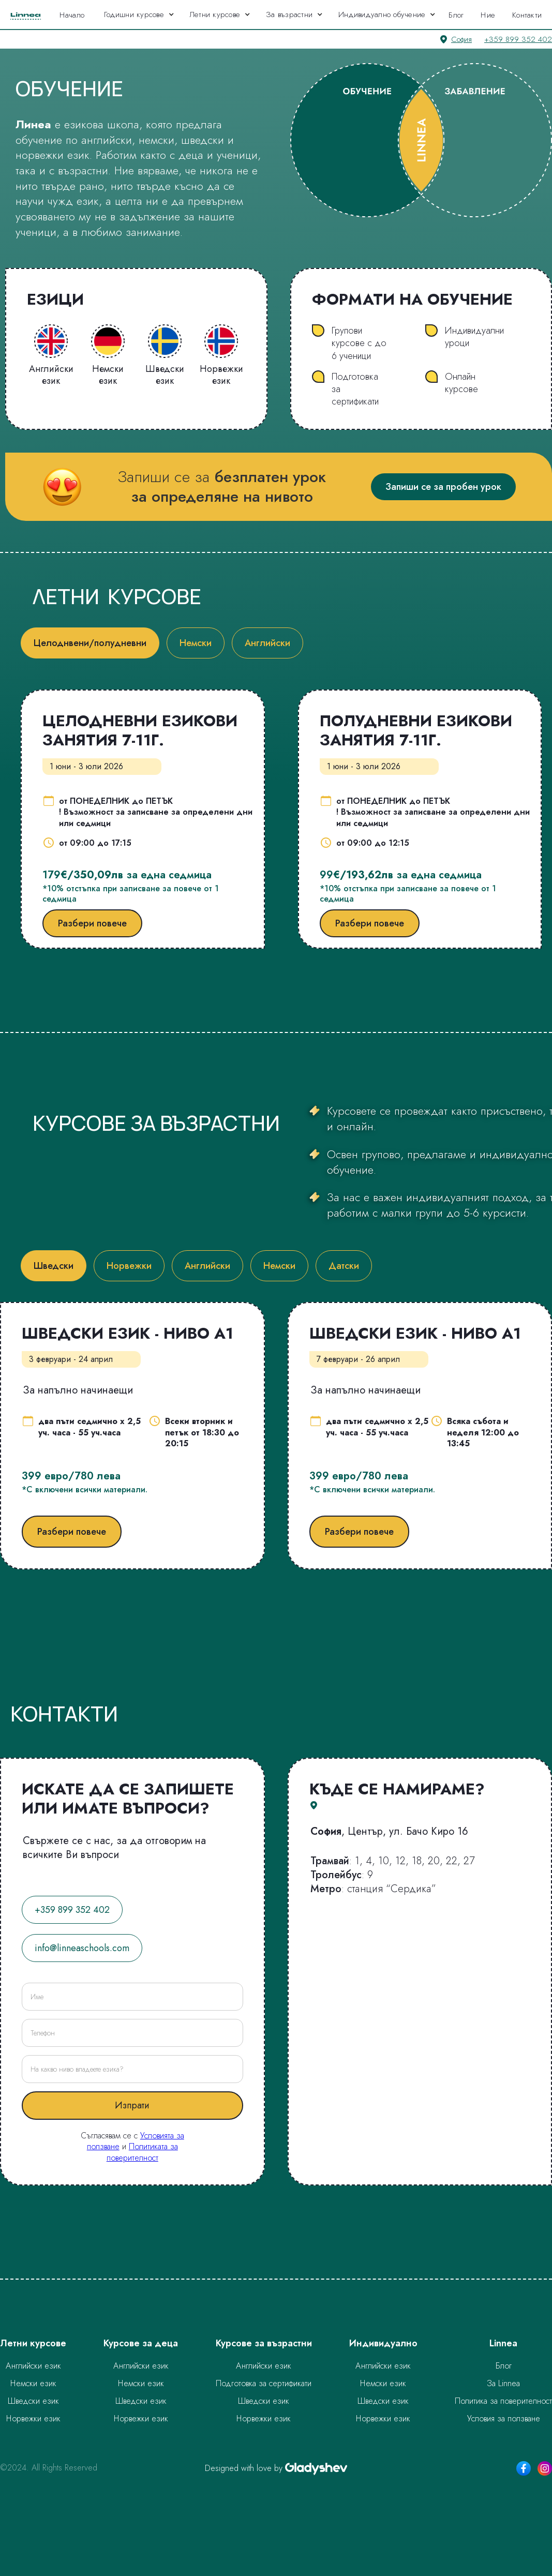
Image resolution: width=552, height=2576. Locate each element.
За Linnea (503, 2383)
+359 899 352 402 (518, 39)
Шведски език (33, 2401)
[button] (139, 14)
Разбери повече (92, 923)
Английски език (33, 2366)
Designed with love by (243, 2468)
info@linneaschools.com (82, 1948)
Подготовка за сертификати (263, 2383)
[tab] (90, 642)
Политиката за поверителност (142, 2152)
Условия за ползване (503, 2418)
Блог (456, 15)
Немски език (33, 2383)
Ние (488, 15)
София (461, 39)
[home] (27, 14)
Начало (72, 15)
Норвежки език (33, 2418)
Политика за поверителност (503, 2401)
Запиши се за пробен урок (443, 486)
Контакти (527, 15)
